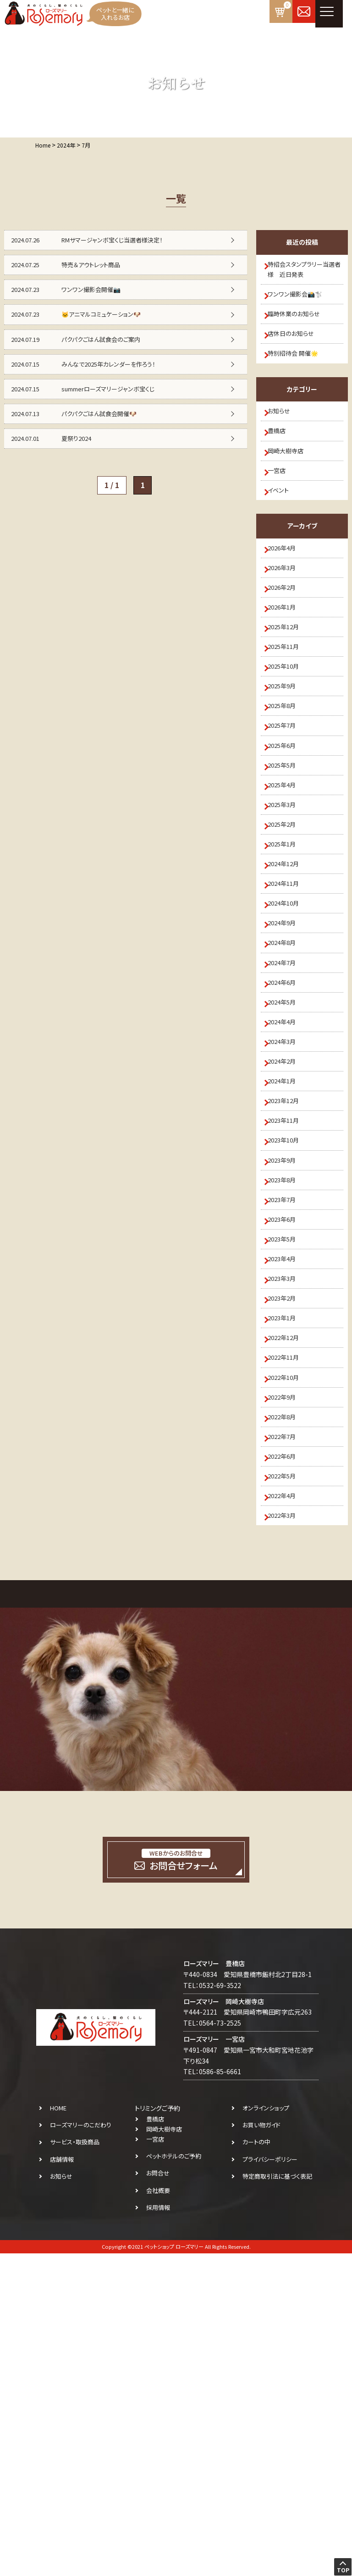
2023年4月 (287, 1508)
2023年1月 (287, 1583)
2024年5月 (287, 1182)
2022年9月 (287, 1684)
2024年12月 (289, 1006)
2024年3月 (287, 1232)
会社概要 (158, 2512)
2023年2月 (287, 1559)
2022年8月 (287, 1709)
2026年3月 (287, 629)
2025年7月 (287, 830)
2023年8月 (287, 1408)
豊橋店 (282, 466)
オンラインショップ (265, 2430)
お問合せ (158, 2495)
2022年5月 (287, 1785)
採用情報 (158, 2530)
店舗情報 (62, 2481)
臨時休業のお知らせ (300, 327)
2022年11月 (289, 1634)
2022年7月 (287, 1734)
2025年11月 (289, 730)
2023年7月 (287, 1433)
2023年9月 (287, 1383)
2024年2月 (287, 1257)
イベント (283, 541)
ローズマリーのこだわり (80, 2447)
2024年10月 (289, 1056)
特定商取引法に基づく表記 (277, 2498)
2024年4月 (287, 1207)
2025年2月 (287, 956)
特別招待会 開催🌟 (299, 378)
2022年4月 (287, 1810)
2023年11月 (289, 1332)
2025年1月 (287, 981)
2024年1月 (287, 1282)
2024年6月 (287, 1157)
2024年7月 (287, 1132)
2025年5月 (287, 880)
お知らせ (284, 441)
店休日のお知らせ (296, 352)
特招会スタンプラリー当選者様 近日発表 (305, 272)
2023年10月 (289, 1357)
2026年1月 (287, 680)
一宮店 (282, 516)
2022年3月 (287, 1835)
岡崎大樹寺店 (291, 491)
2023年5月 (287, 1483)
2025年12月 (289, 705)
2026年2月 (287, 654)
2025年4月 (287, 906)
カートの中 (256, 2464)
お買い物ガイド (261, 2447)
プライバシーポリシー (269, 2481)
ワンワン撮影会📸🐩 (300, 303)
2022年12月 (289, 1609)
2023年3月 (287, 1533)
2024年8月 (287, 1106)
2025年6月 (287, 855)
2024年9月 (287, 1081)
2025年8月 (287, 805)
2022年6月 (287, 1759)
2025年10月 (289, 755)
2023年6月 (287, 1458)
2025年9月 (287, 780)
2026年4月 (287, 604)
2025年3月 (287, 931)
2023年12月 (289, 1308)
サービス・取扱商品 (74, 2464)
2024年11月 (289, 1031)
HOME (58, 2430)
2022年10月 (289, 1659)
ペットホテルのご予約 (173, 2478)
